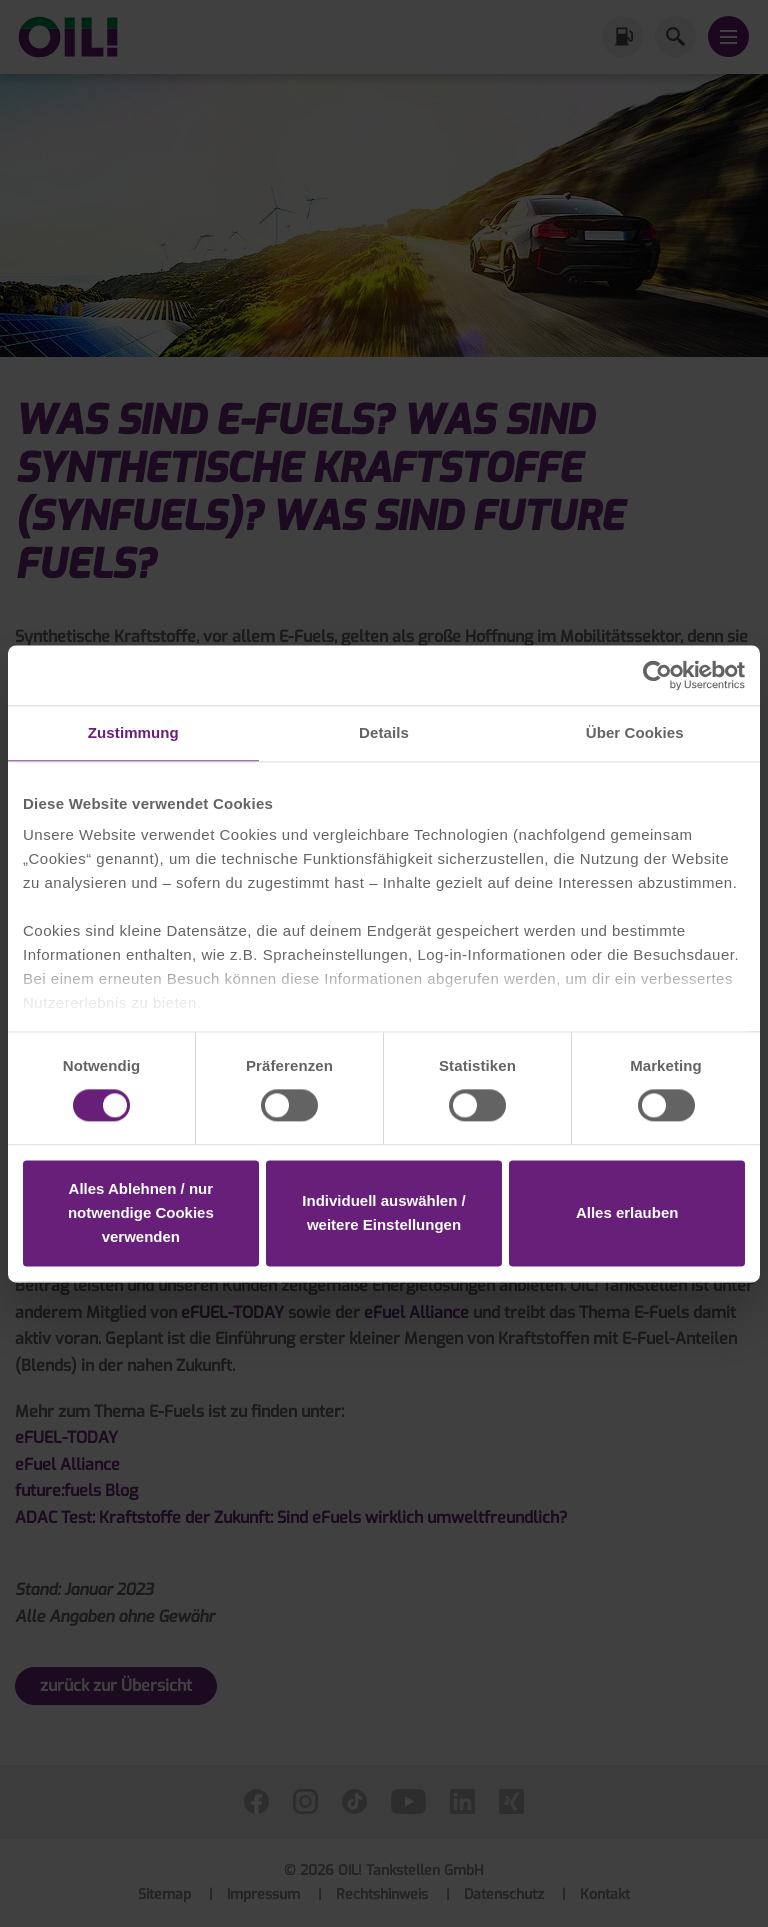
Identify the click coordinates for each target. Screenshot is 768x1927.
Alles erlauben (627, 1212)
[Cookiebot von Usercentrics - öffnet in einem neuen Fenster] (657, 675)
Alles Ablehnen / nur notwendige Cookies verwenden (141, 1212)
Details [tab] (384, 732)
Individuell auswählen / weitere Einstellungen (383, 1212)
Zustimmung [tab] (133, 732)
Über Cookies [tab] (635, 732)
